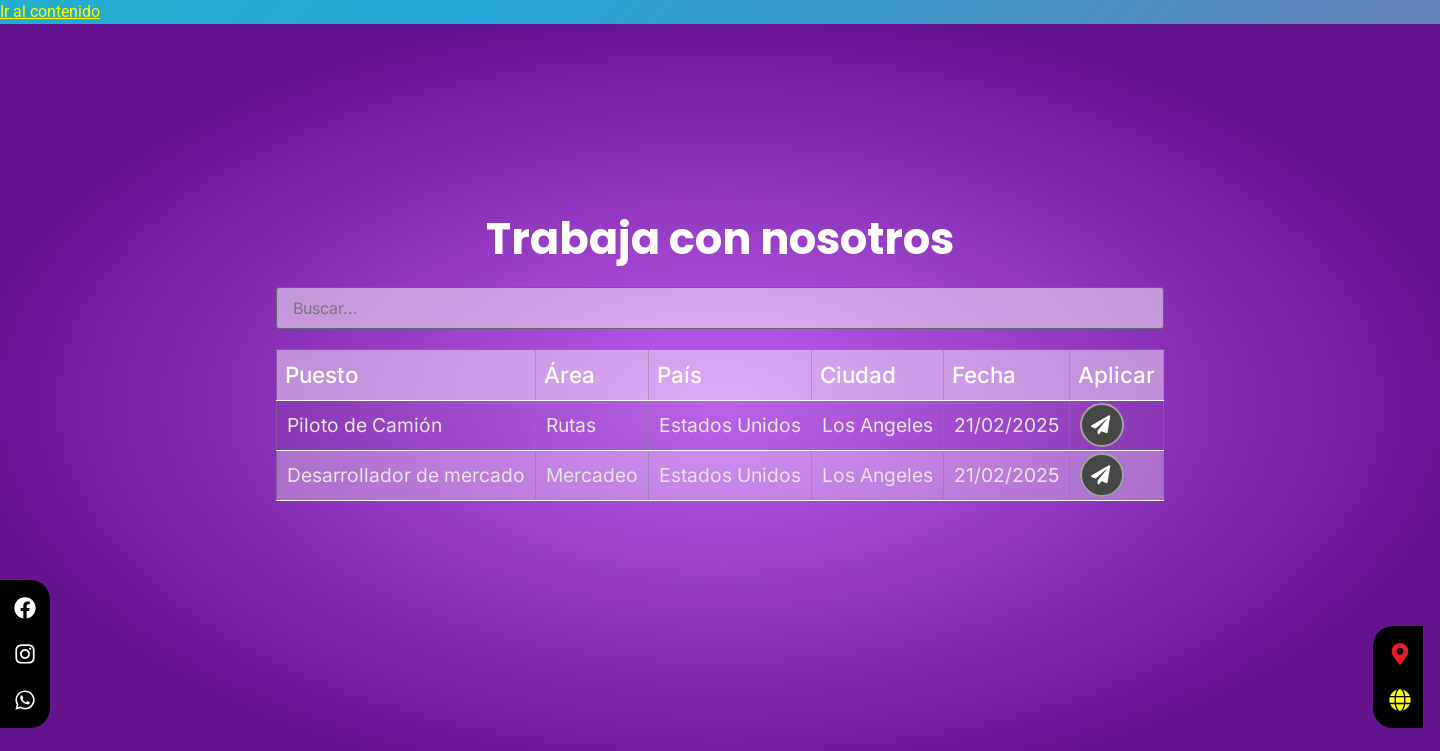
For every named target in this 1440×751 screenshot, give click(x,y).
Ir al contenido (50, 11)
